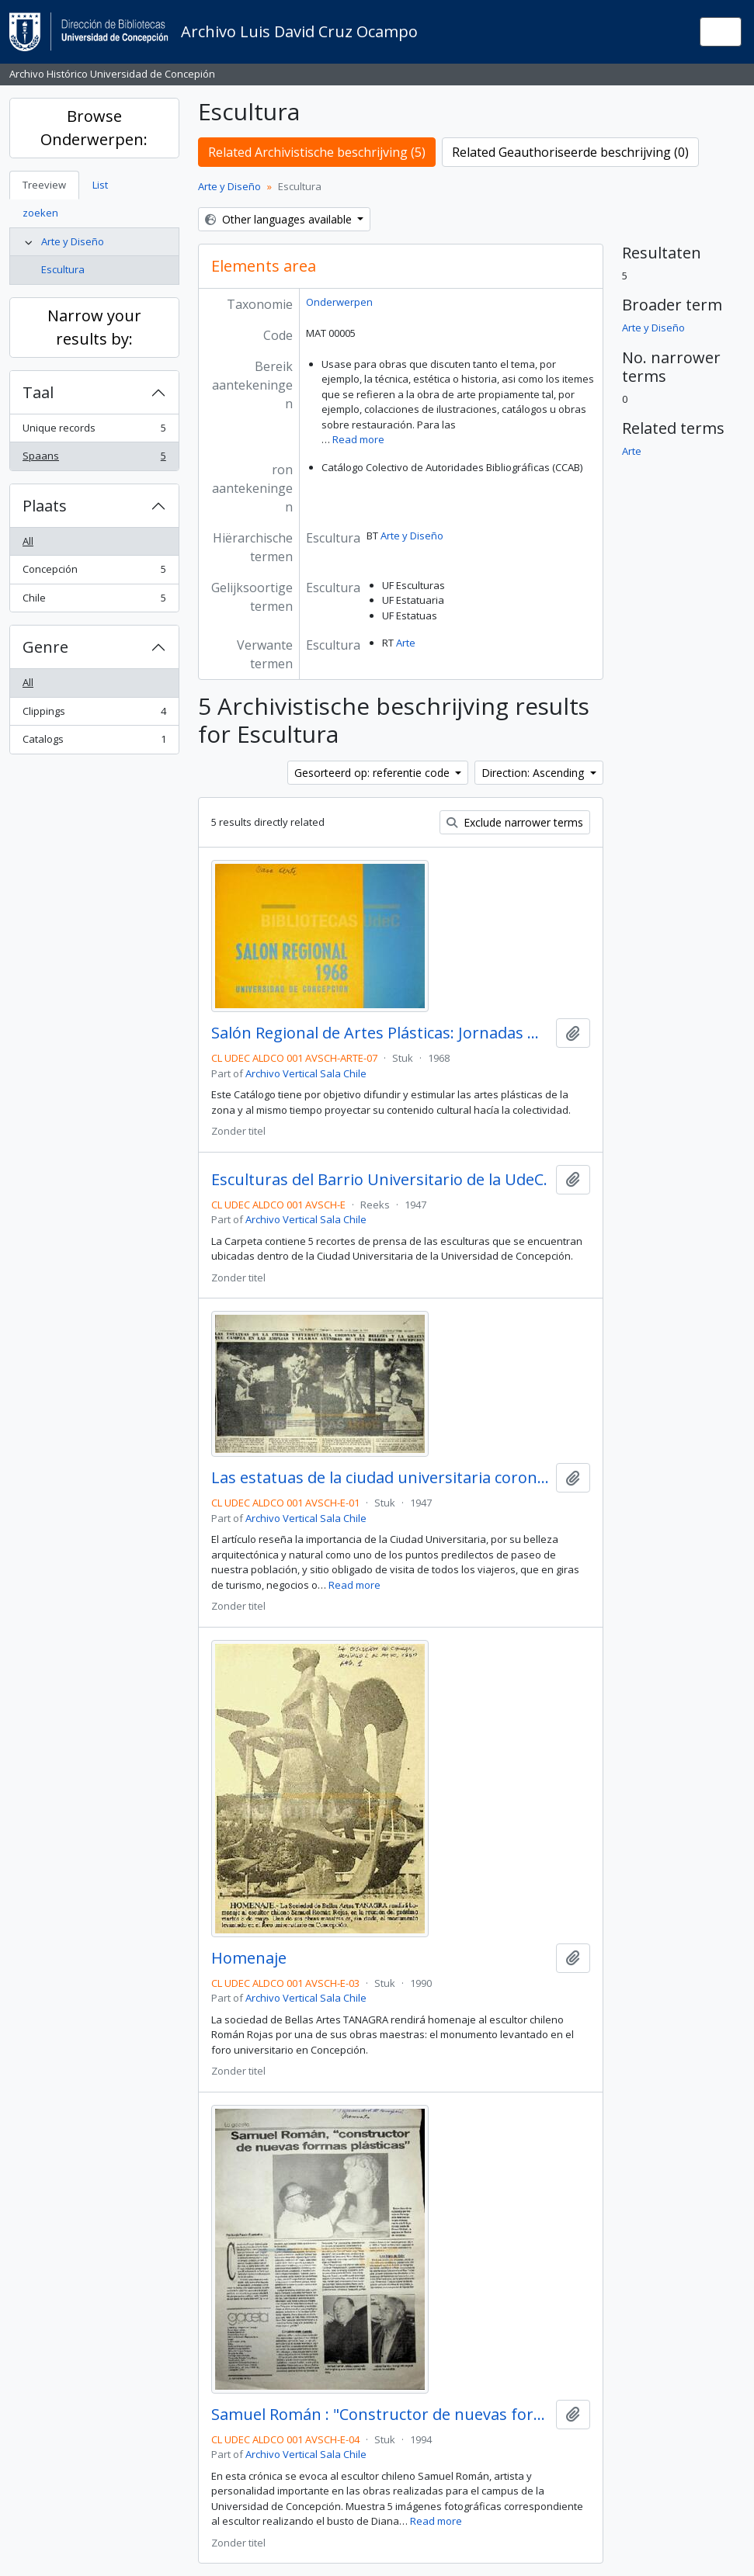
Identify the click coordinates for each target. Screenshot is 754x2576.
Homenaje (249, 1958)
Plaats (45, 505)
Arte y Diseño (72, 241)
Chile (94, 601)
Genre (45, 646)
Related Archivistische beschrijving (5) (317, 152)
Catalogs (94, 742)
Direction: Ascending (534, 772)
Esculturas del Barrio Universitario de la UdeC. (379, 1179)
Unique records (94, 431)
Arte (405, 643)
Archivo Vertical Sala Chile (306, 1073)
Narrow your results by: (94, 327)
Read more (358, 439)
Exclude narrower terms (514, 822)
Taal (38, 392)
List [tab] (100, 185)
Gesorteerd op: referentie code (373, 772)
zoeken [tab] (40, 213)
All (28, 541)
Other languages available (280, 219)
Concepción (94, 572)
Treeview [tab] (44, 185)
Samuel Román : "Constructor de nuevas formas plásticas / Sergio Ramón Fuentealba (380, 2414)
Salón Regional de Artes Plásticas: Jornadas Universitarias (380, 1033)
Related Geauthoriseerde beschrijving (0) (570, 152)
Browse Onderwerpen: (94, 128)
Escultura (63, 269)
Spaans (94, 459)
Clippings (94, 714)
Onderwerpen (339, 302)
